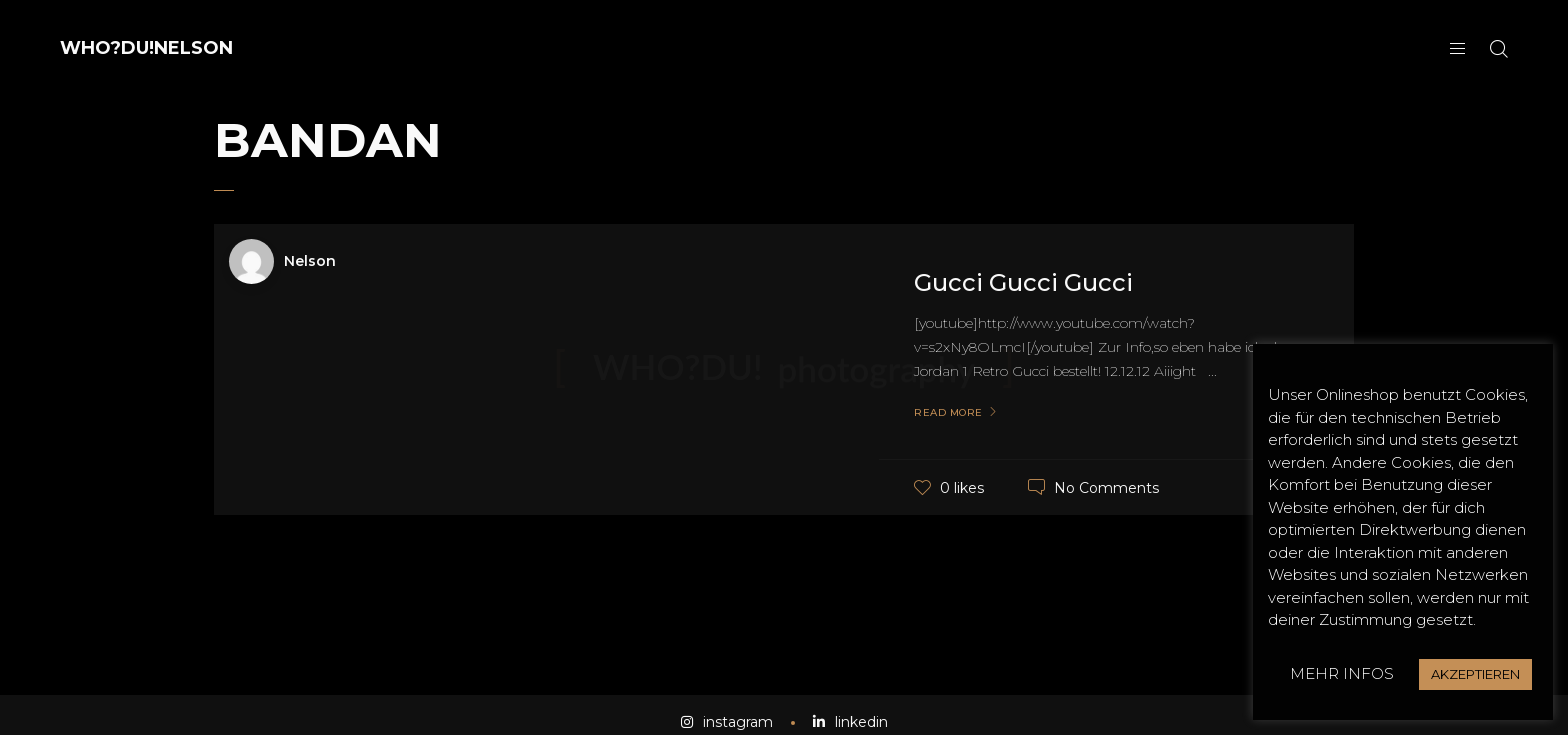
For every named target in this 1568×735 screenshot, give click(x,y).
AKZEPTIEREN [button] (1475, 674)
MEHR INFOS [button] (1342, 673)
